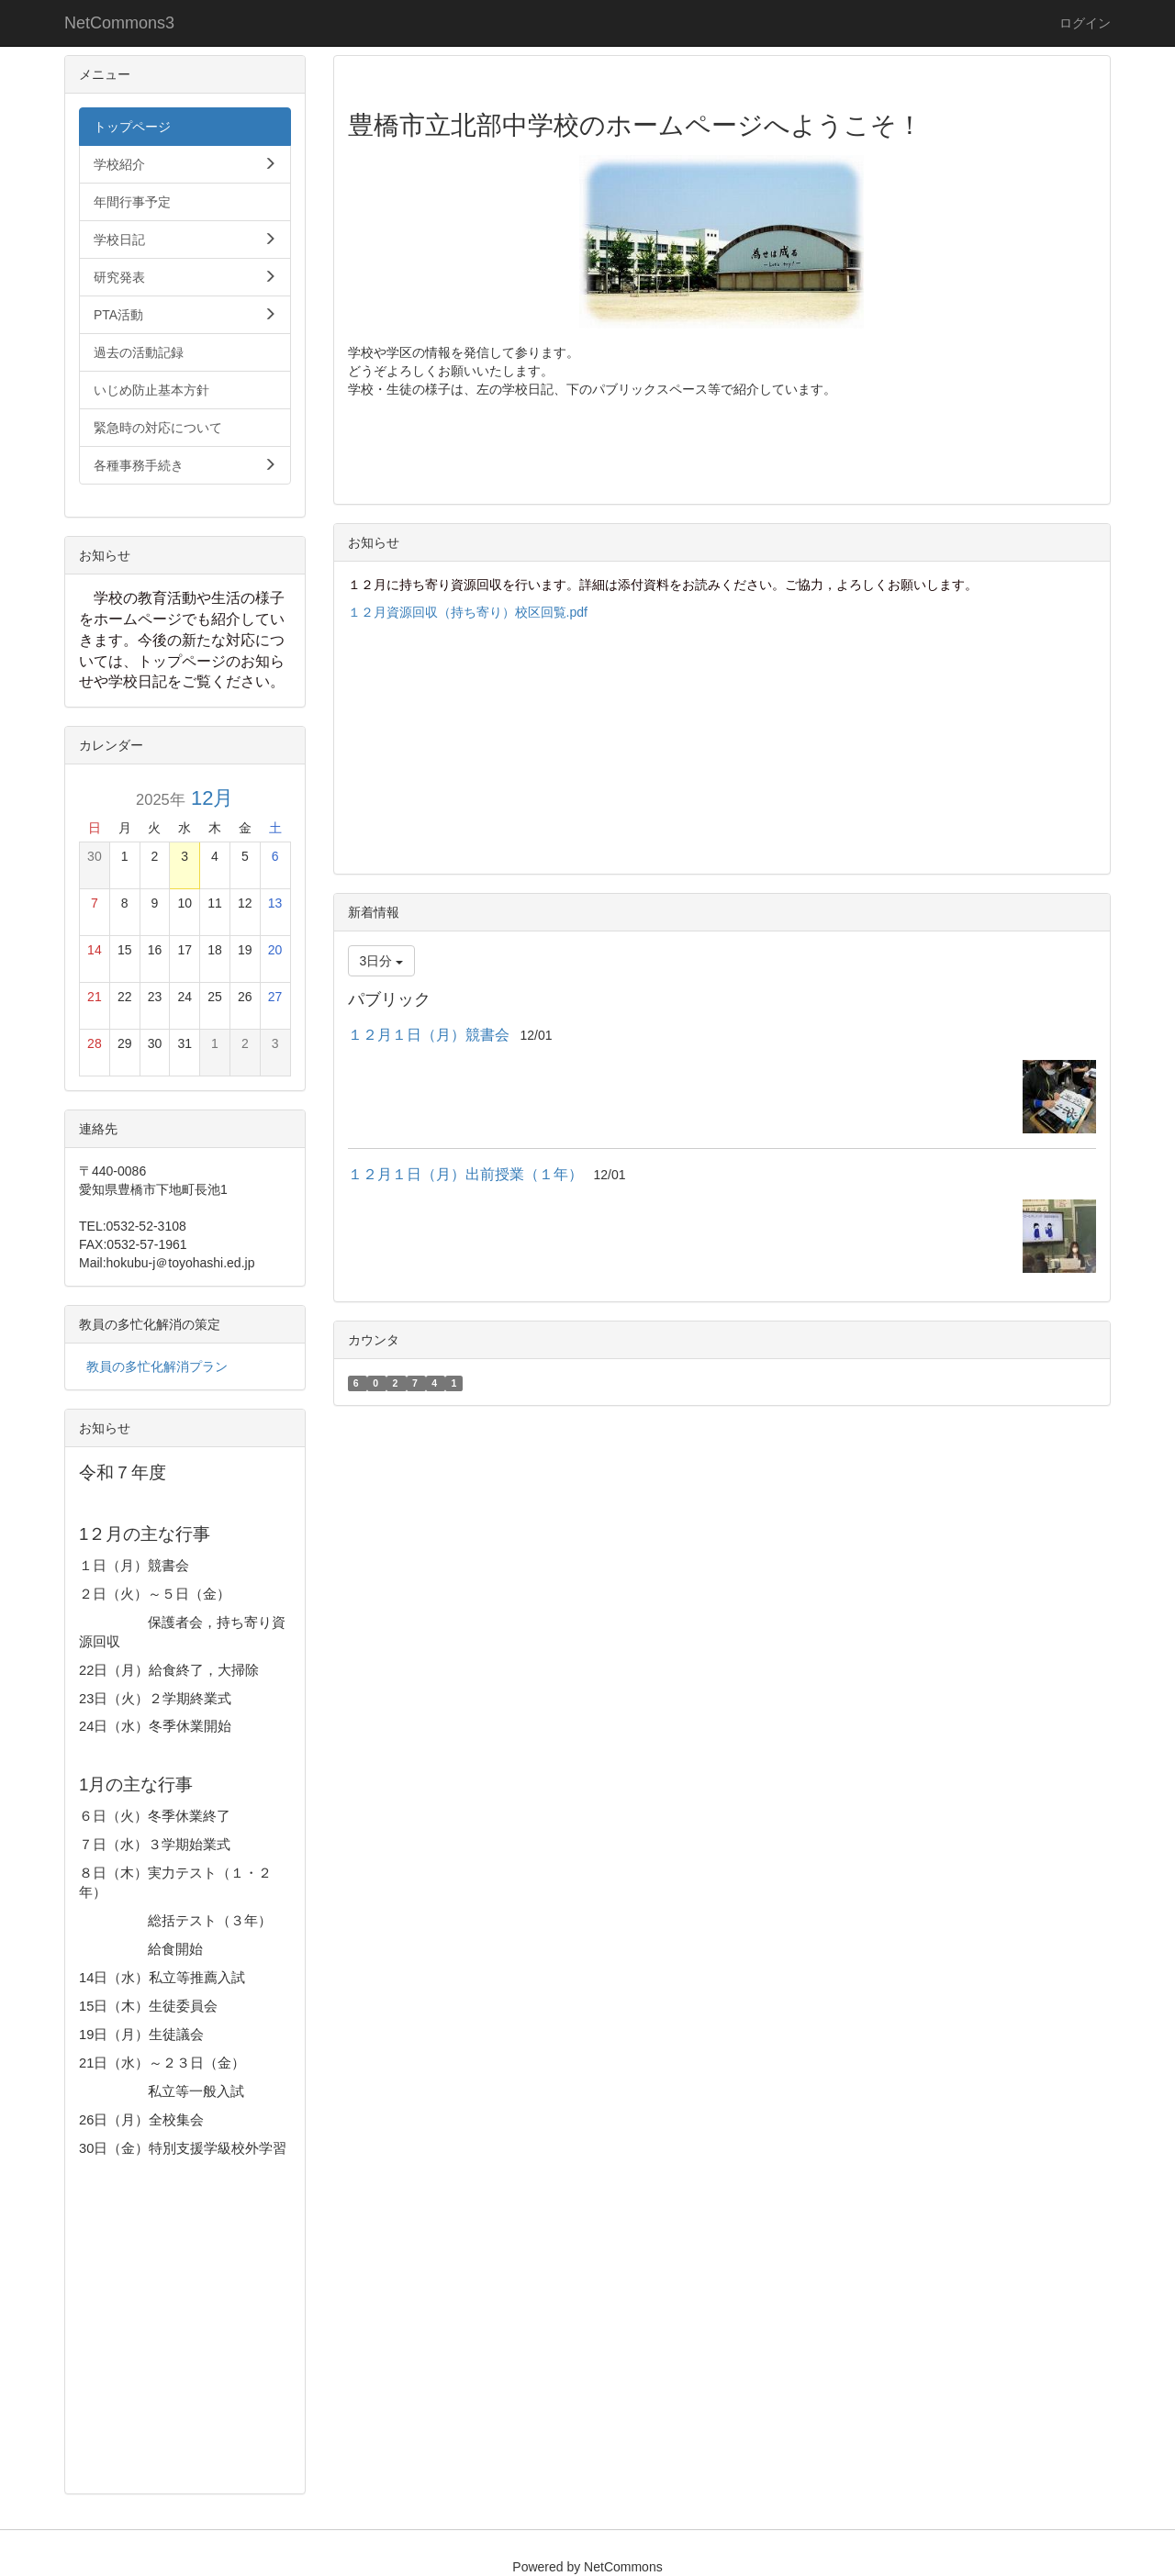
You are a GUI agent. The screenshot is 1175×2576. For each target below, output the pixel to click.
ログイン (1085, 23)
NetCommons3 (119, 23)
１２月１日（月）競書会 (428, 1035)
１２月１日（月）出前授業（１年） (465, 1174)
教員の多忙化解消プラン (157, 1366)
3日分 (382, 960)
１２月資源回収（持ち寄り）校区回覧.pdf (468, 612)
